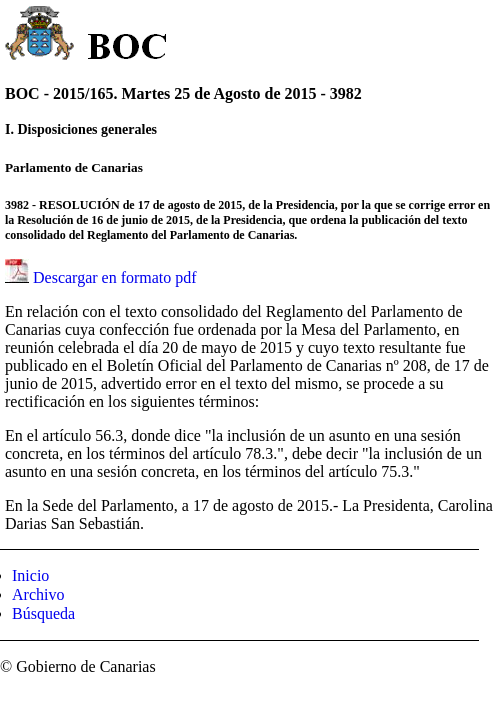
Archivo (38, 594)
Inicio (30, 575)
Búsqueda (43, 613)
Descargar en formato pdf (115, 277)
